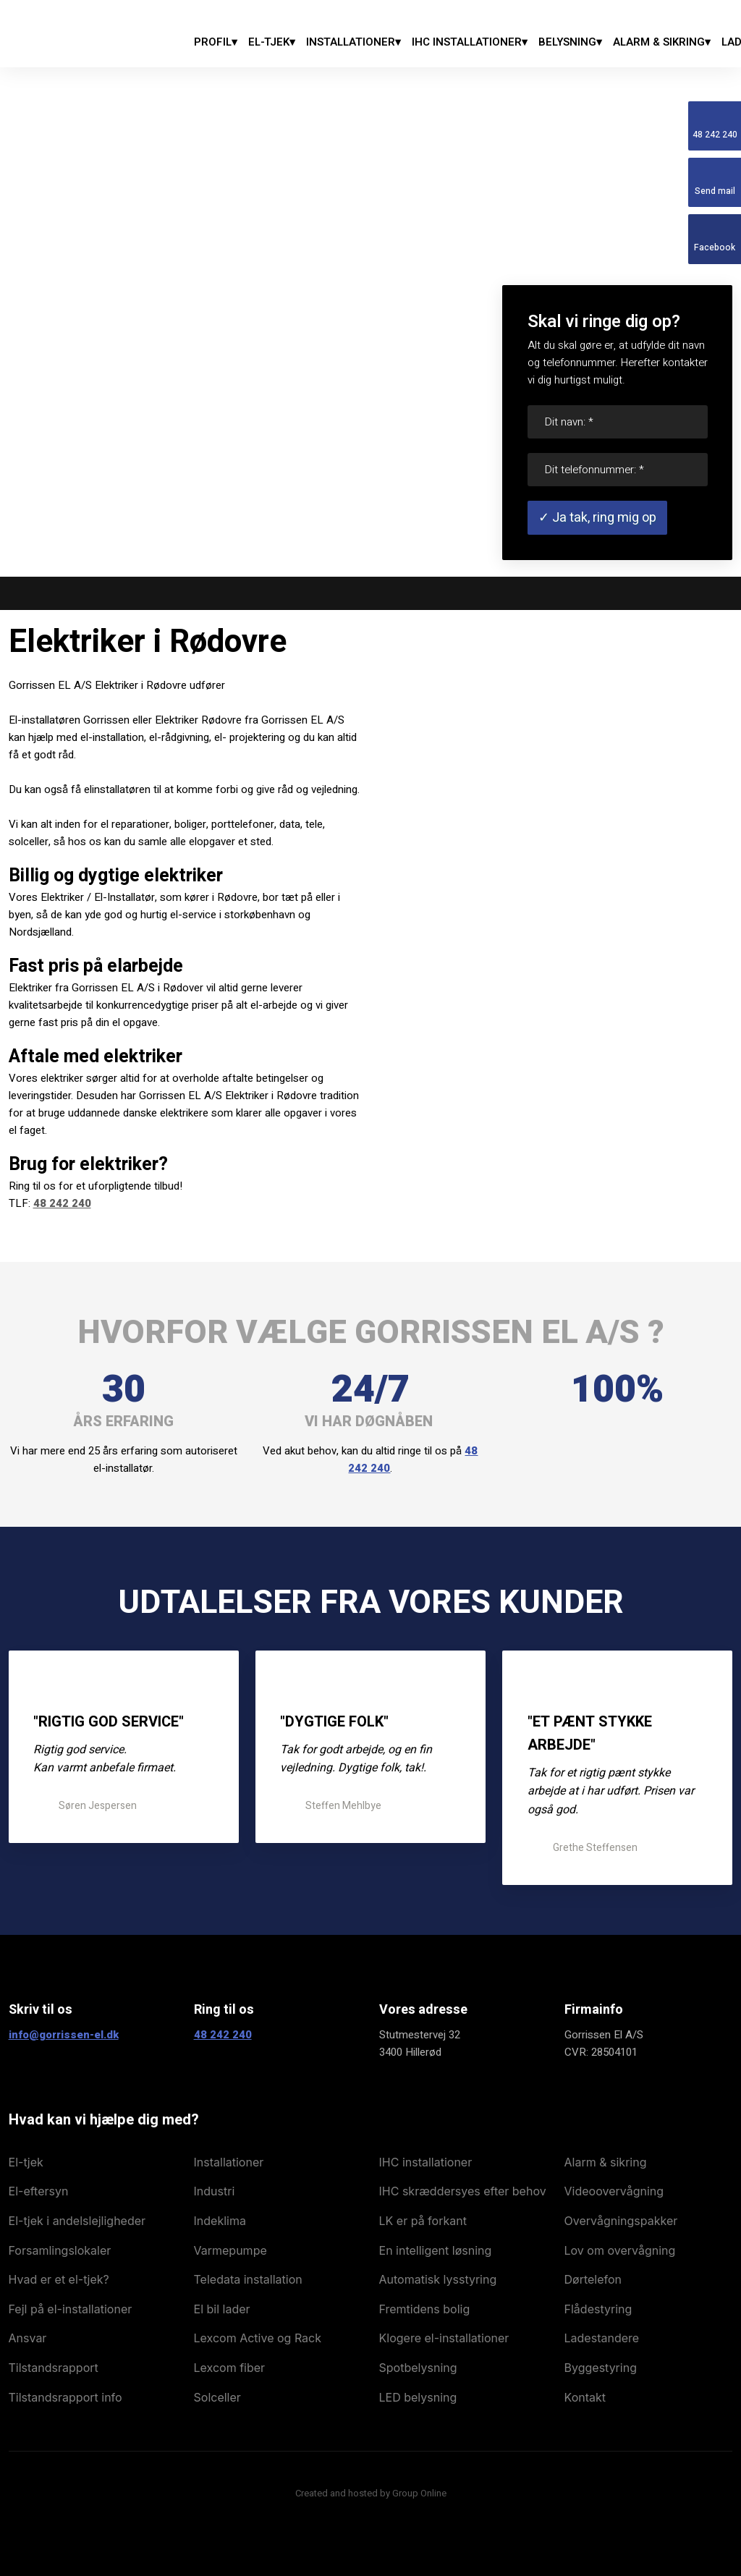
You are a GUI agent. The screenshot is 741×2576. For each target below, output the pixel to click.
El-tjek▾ (271, 42)
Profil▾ (215, 42)
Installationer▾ (353, 42)
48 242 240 (62, 1203)
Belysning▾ (570, 42)
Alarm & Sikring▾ (662, 42)
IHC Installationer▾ (470, 42)
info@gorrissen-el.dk (64, 2035)
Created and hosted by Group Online (370, 2493)
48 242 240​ (223, 2035)
